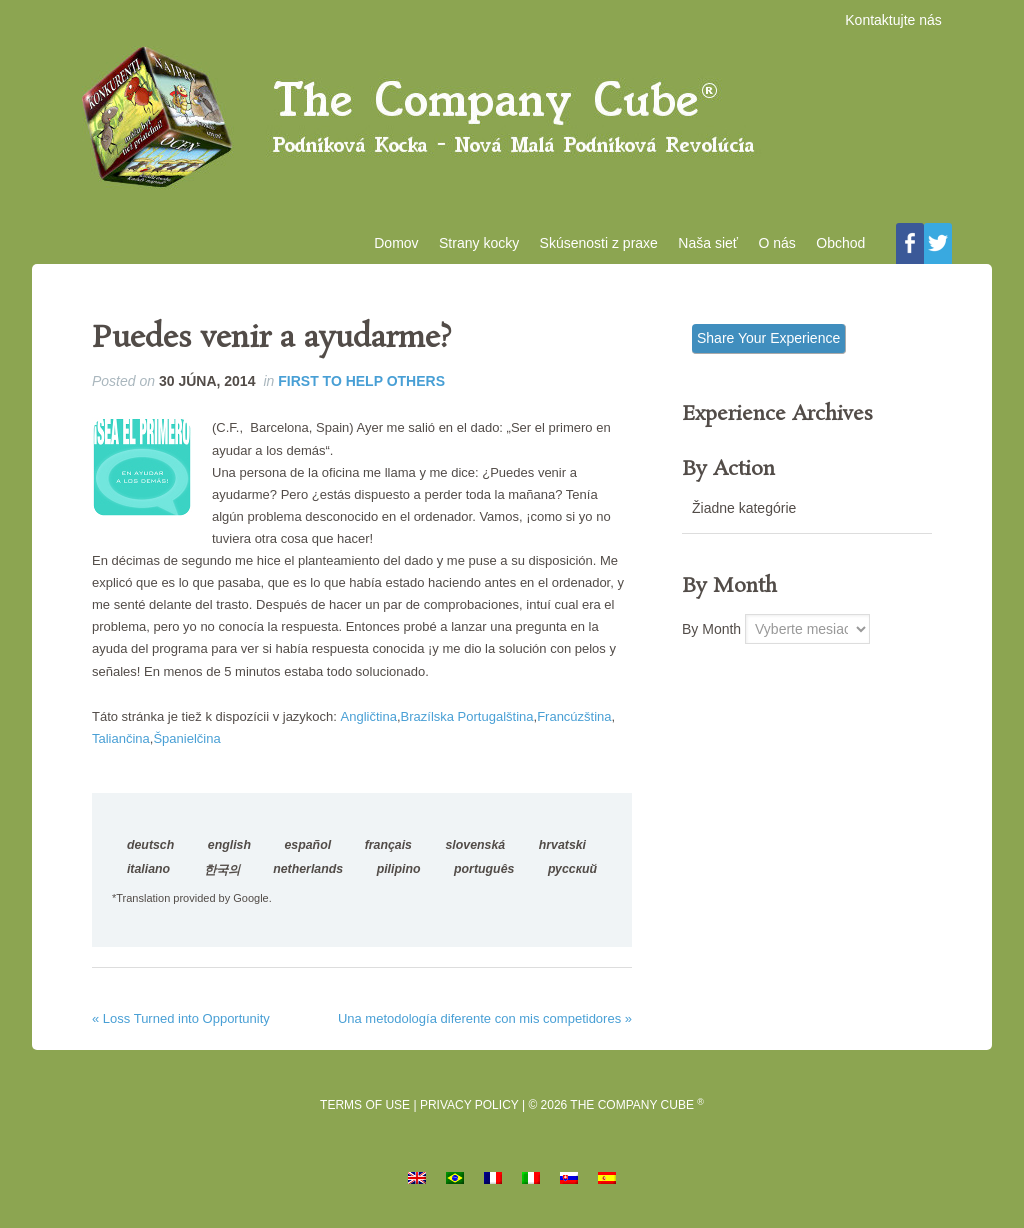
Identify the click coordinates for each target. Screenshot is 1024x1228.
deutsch (150, 848)
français (388, 848)
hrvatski (562, 848)
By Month (711, 632)
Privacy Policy (469, 1109)
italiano (148, 872)
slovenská (476, 848)
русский (572, 872)
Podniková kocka (512, 121)
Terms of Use (365, 1109)
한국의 (222, 873)
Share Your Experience (768, 341)
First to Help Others (361, 384)
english (229, 848)
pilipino (399, 872)
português (484, 872)
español (307, 848)
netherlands (308, 872)
